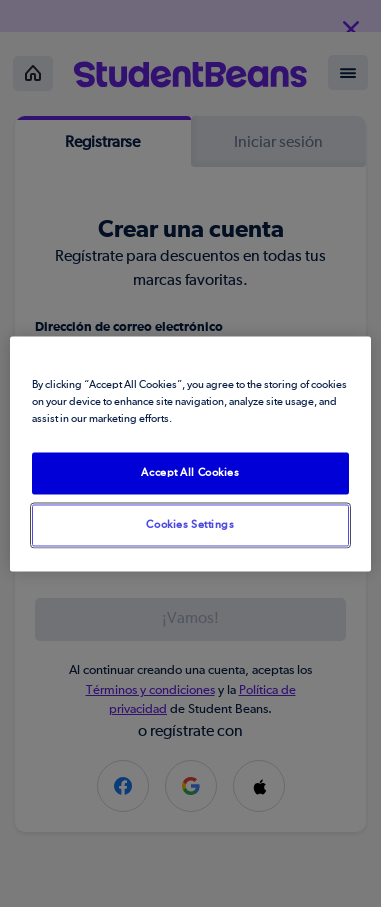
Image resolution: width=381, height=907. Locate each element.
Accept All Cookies (190, 472)
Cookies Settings (190, 524)
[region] (191, 453)
